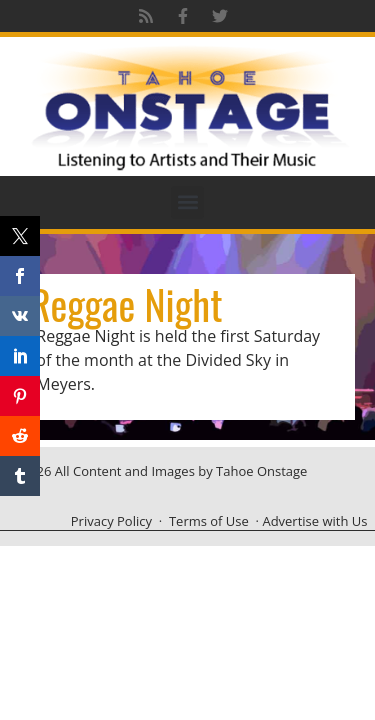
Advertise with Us (314, 521)
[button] (187, 202)
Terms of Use (209, 521)
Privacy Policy (111, 521)
